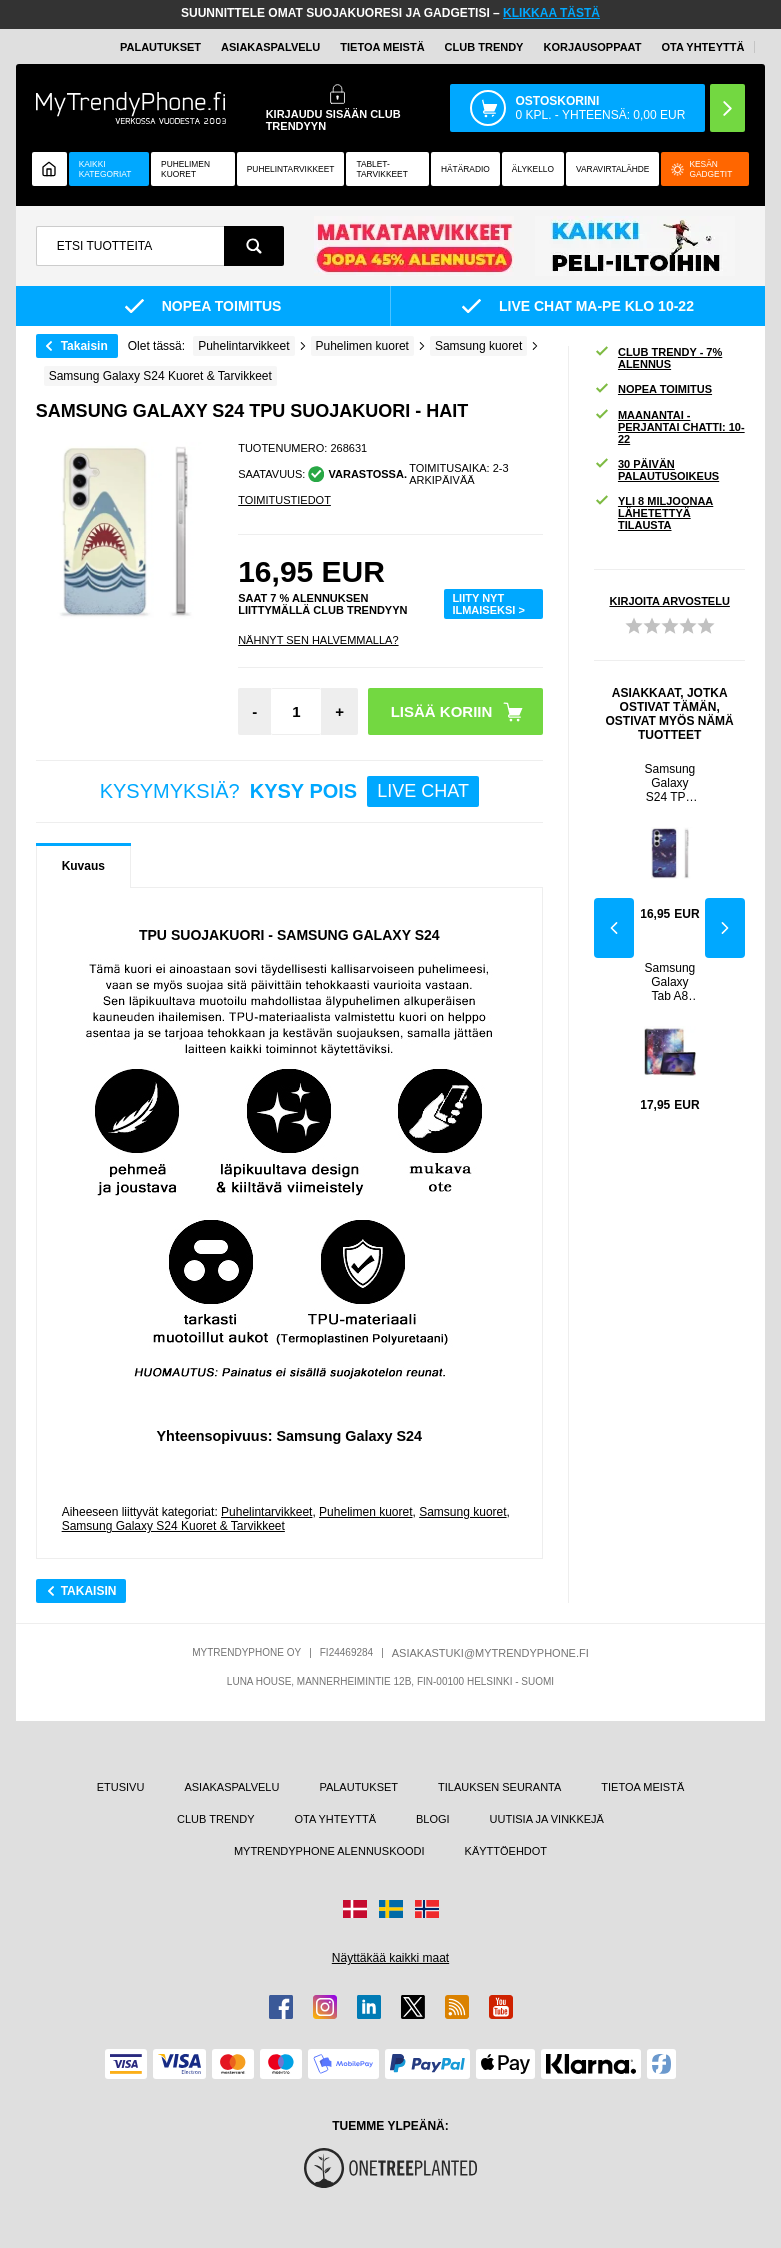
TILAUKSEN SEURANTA (499, 1787)
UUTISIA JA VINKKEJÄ (547, 1819)
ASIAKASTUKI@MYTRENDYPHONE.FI (490, 1653)
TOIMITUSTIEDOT (284, 500)
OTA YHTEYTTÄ (702, 47)
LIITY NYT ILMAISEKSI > (488, 604)
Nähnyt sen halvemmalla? (318, 640)
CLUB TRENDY (215, 1819)
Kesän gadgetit (701, 169)
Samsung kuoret (462, 1512)
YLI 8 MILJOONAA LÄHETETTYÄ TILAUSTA (653, 513)
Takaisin (84, 346)
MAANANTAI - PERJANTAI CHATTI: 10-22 (669, 427)
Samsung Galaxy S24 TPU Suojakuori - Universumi (670, 783)
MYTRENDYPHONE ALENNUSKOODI (329, 1851)
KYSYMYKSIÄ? (289, 791)
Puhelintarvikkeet (266, 1512)
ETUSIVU (121, 1787)
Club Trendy (484, 47)
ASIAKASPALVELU (270, 47)
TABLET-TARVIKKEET (381, 169)
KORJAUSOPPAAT (592, 47)
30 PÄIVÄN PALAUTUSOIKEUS (656, 470)
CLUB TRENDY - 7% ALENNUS (658, 358)
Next (725, 928)
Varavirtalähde (612, 169)
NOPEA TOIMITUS (653, 389)
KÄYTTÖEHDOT (506, 1851)
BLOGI (433, 1819)
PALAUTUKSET (160, 47)
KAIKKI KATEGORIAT (105, 169)
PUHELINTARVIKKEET (291, 169)
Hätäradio (465, 169)
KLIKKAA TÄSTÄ (551, 13)
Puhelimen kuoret (185, 169)
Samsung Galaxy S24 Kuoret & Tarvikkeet (173, 1526)
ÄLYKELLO (533, 169)
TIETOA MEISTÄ (382, 47)
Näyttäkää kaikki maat (390, 1958)
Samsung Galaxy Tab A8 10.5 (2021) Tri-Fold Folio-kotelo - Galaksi (670, 982)
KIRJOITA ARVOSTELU (669, 601)
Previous (614, 928)
